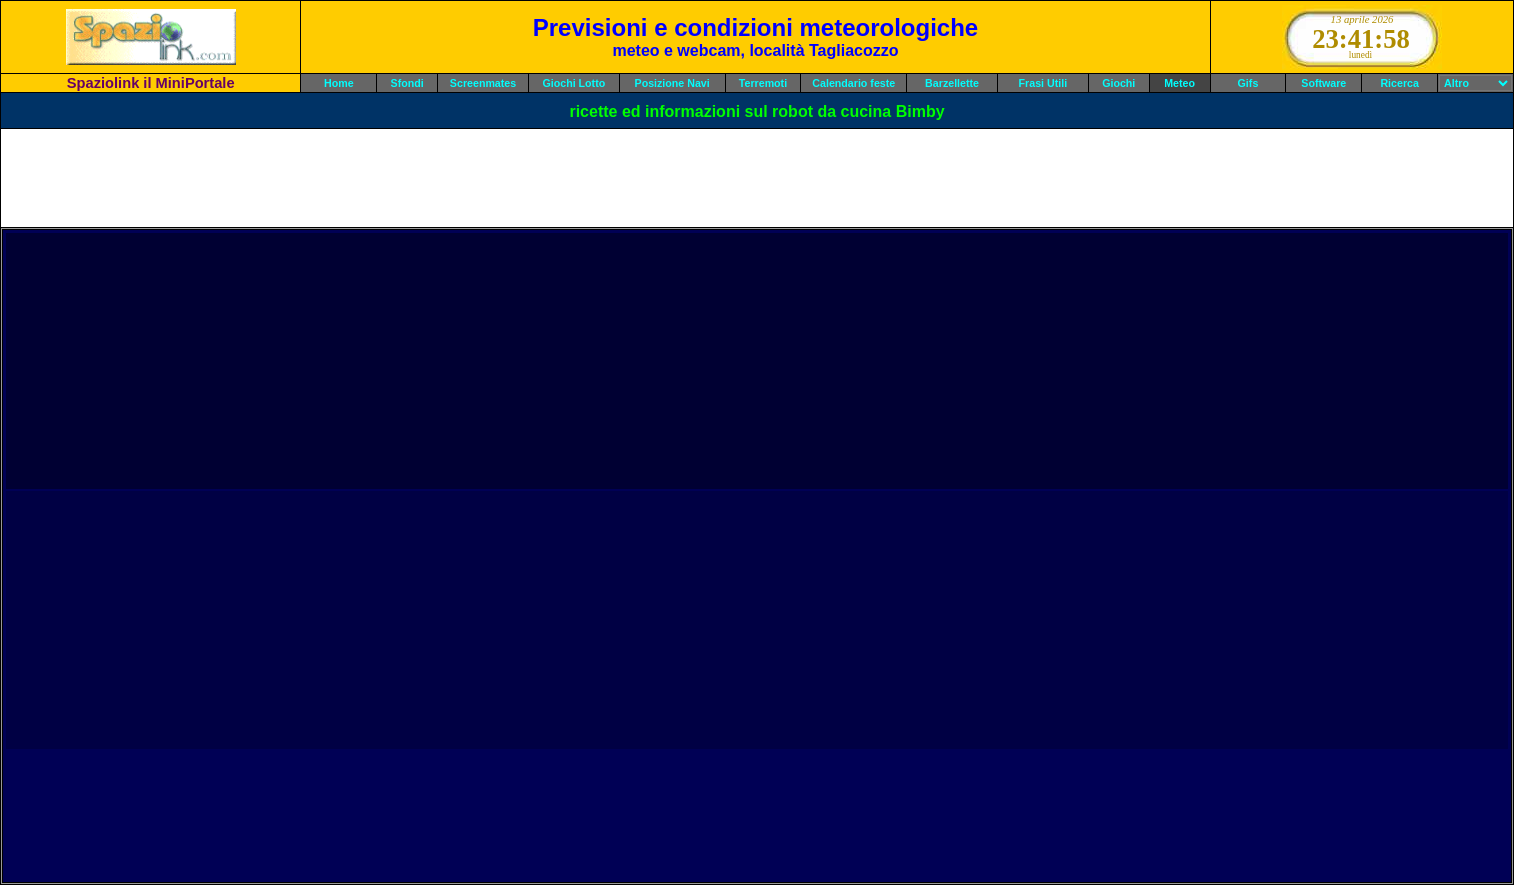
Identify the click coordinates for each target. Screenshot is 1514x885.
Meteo (1179, 83)
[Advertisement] (757, 178)
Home (339, 83)
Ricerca (1399, 83)
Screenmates (483, 83)
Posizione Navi (672, 83)
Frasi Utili (1043, 83)
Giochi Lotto (573, 83)
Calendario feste (853, 83)
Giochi (1118, 83)
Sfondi (407, 83)
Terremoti (763, 83)
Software (1323, 83)
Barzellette (952, 83)
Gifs (1248, 83)
